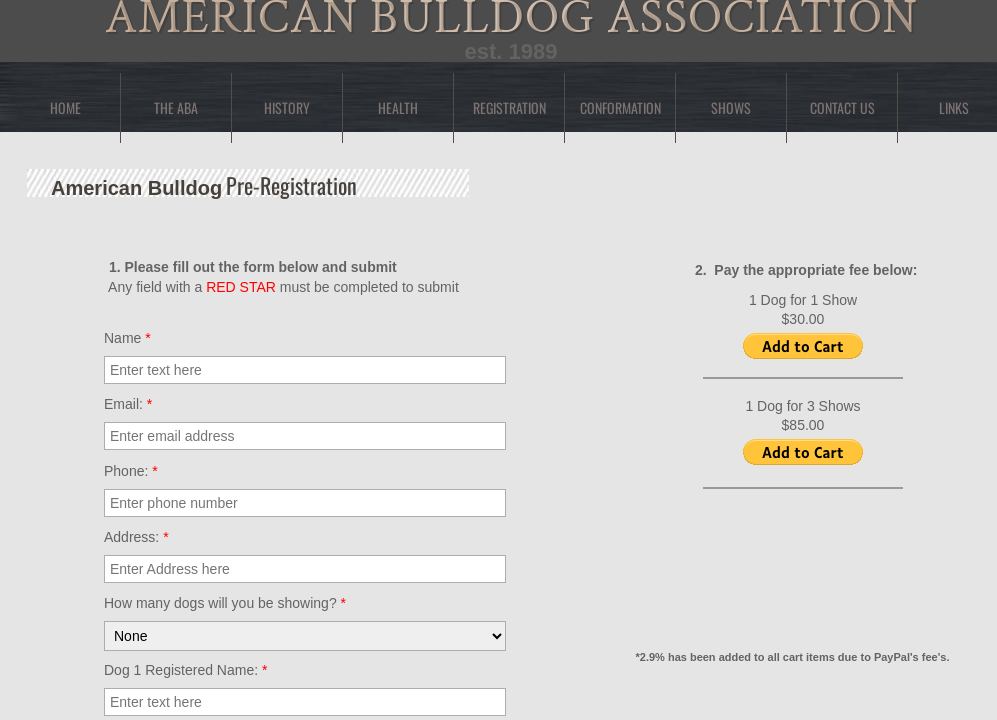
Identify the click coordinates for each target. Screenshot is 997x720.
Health (398, 107)
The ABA (176, 107)
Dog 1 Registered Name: (185, 670)
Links (954, 107)
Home (65, 107)
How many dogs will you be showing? (225, 603)
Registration (509, 107)
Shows (731, 107)
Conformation (620, 107)
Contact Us (842, 107)
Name (127, 338)
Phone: (131, 471)
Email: (128, 404)
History (287, 107)
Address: (136, 537)
